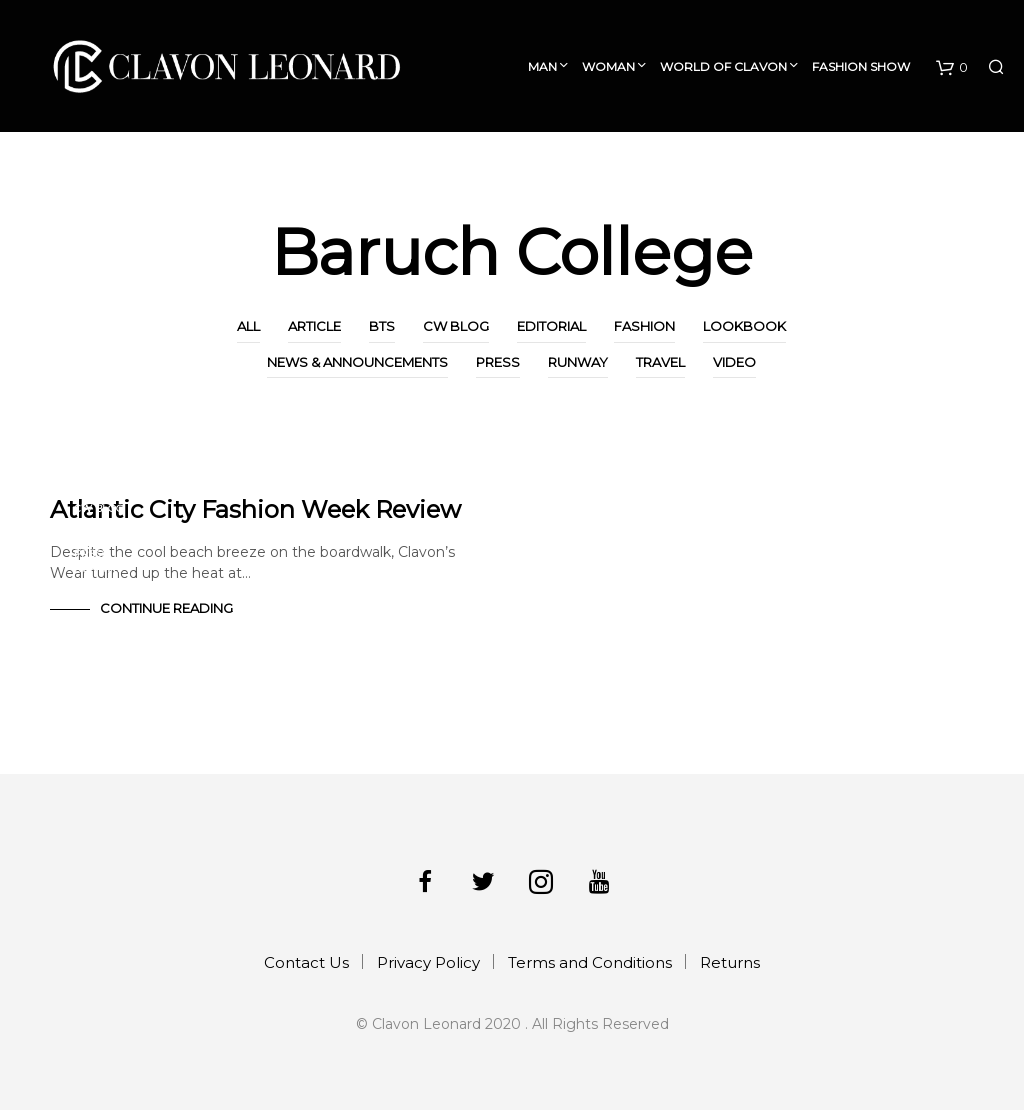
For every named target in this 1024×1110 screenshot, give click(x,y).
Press (498, 362)
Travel (660, 362)
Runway (578, 362)
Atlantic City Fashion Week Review (255, 509)
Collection (941, 168)
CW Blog (456, 326)
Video (734, 362)
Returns (730, 962)
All (248, 326)
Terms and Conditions (590, 962)
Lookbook (744, 326)
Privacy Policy (428, 962)
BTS (382, 326)
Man (542, 66)
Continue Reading (166, 608)
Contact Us (306, 962)
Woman (608, 66)
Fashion (644, 326)
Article (314, 326)
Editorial (551, 326)
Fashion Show (861, 66)
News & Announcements (357, 362)
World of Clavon (723, 66)
